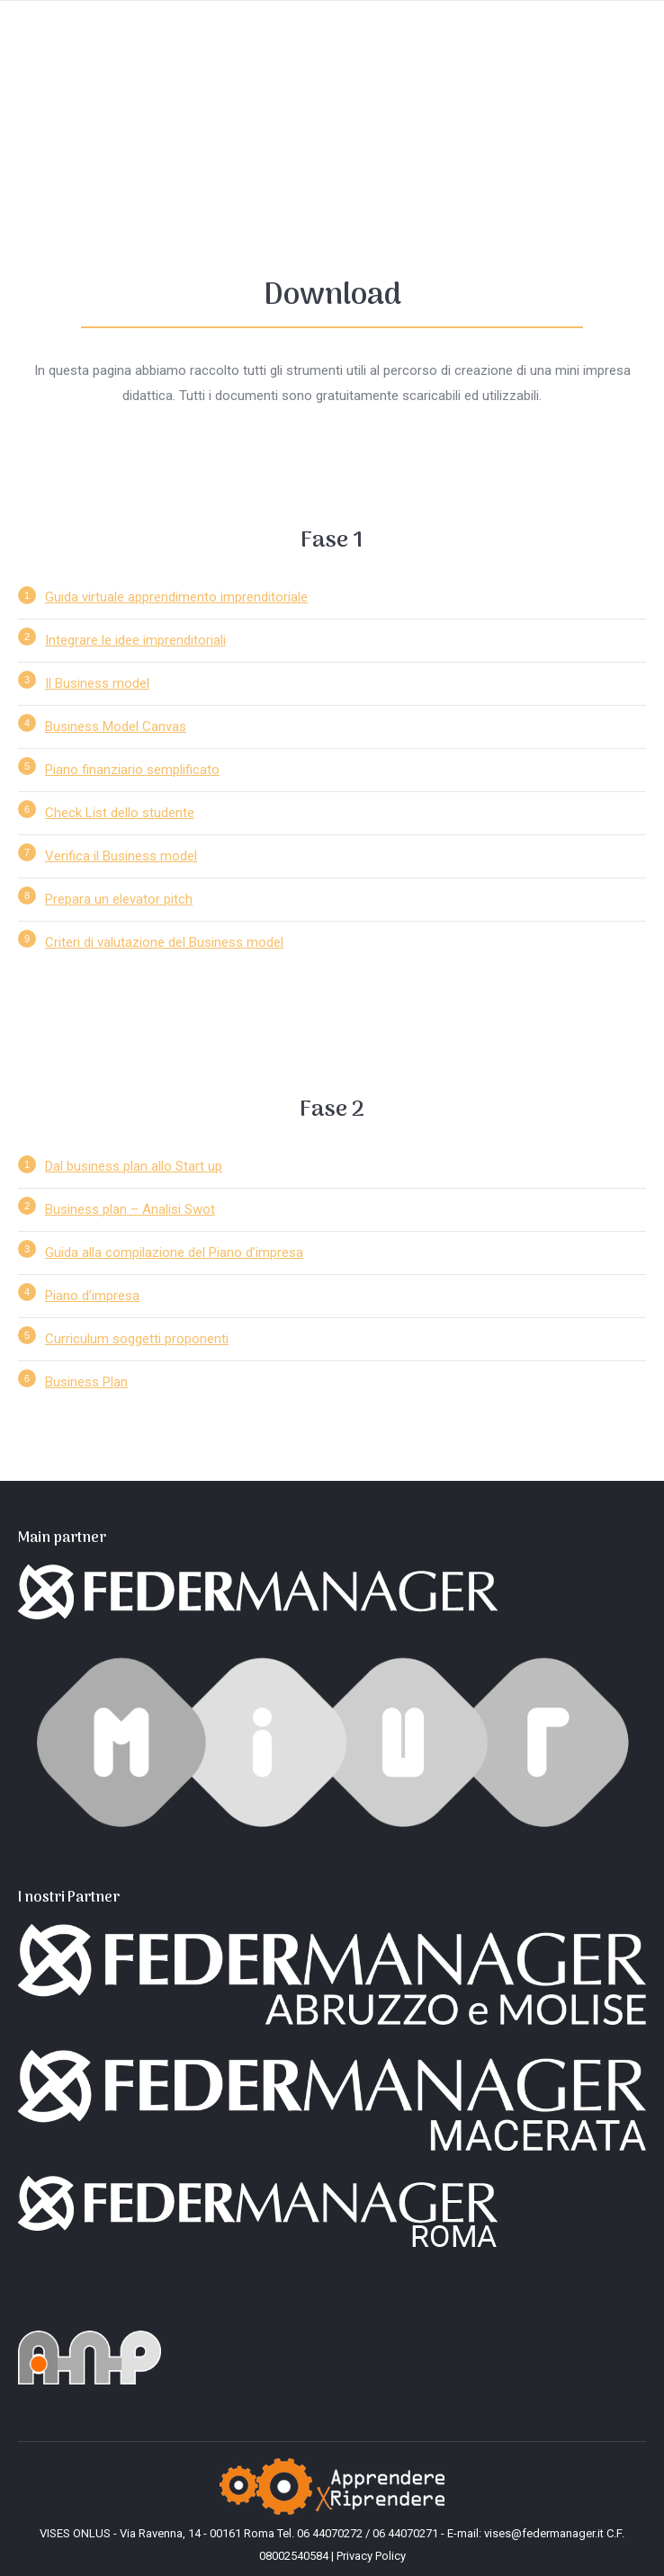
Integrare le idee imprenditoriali (135, 640)
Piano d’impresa (92, 1296)
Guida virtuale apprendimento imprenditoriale (176, 597)
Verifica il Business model (121, 856)
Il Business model (97, 683)
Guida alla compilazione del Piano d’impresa (174, 1252)
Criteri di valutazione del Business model (164, 942)
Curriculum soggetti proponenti (137, 1339)
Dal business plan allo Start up (133, 1166)
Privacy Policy (371, 2556)
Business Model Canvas (115, 726)
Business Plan (86, 1382)
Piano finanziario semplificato (132, 770)
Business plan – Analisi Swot (130, 1209)
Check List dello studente (119, 813)
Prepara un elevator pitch (119, 899)
